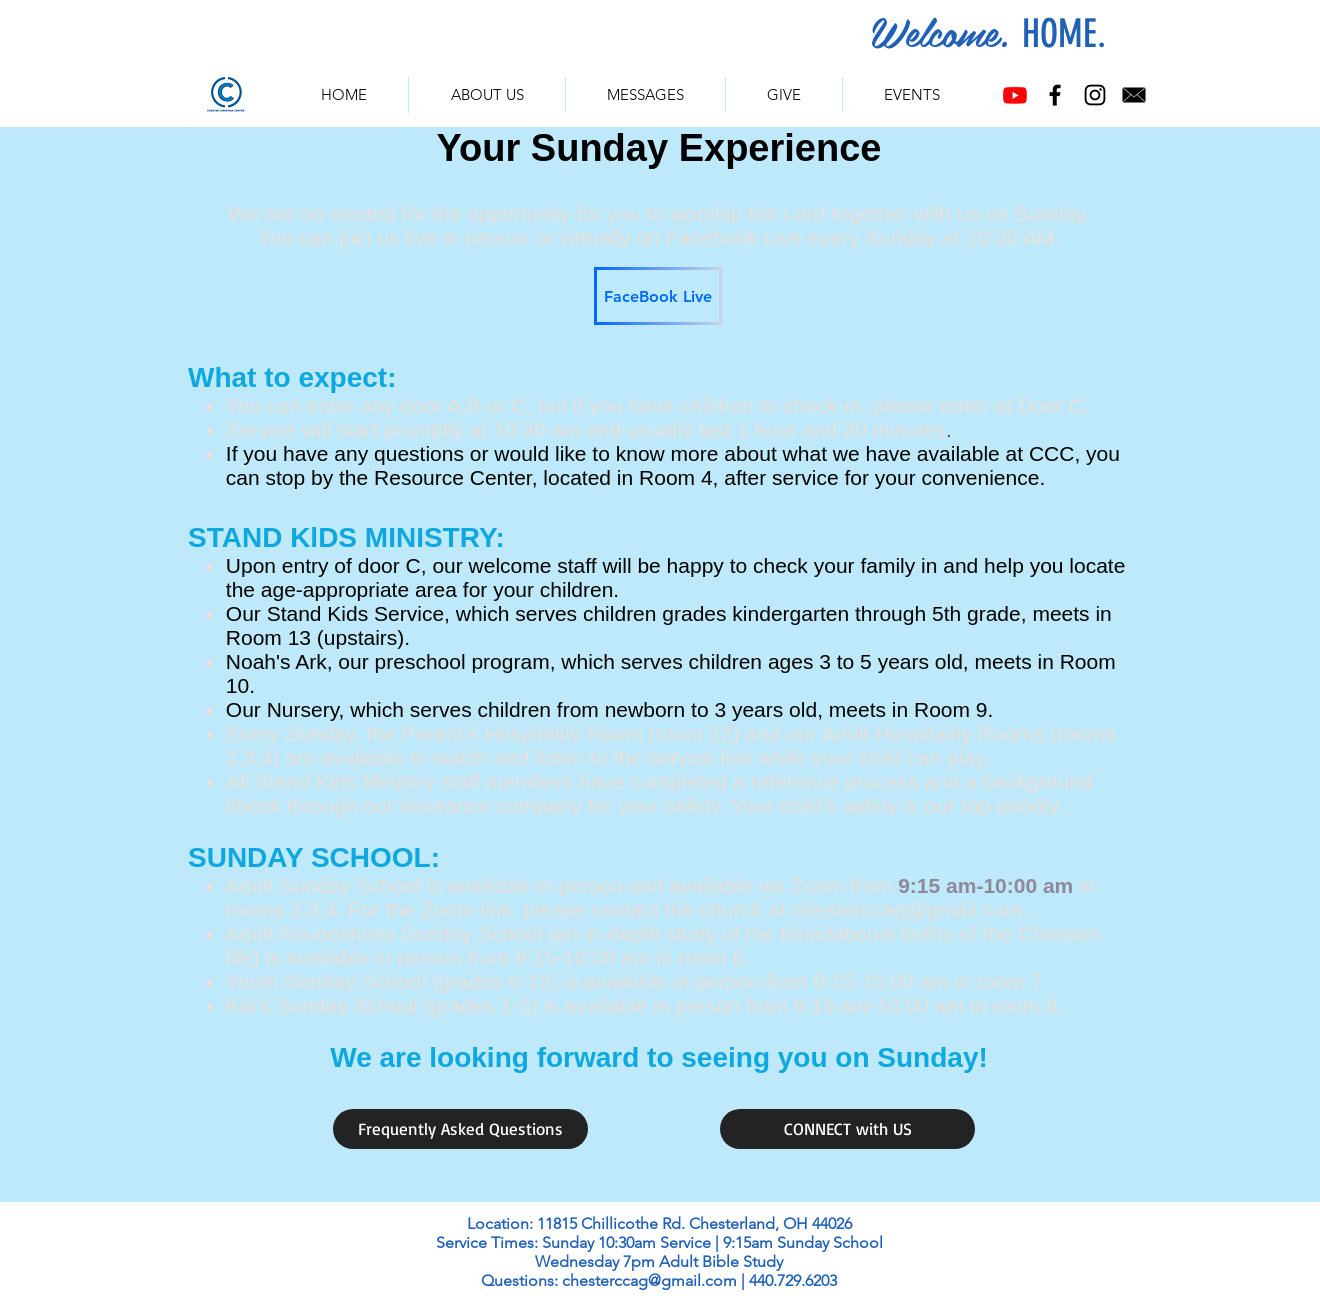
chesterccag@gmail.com (907, 909)
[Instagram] (1095, 95)
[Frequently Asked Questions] (460, 1129)
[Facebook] (1055, 95)
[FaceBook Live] (658, 296)
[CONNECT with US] (847, 1129)
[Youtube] (1015, 95)
